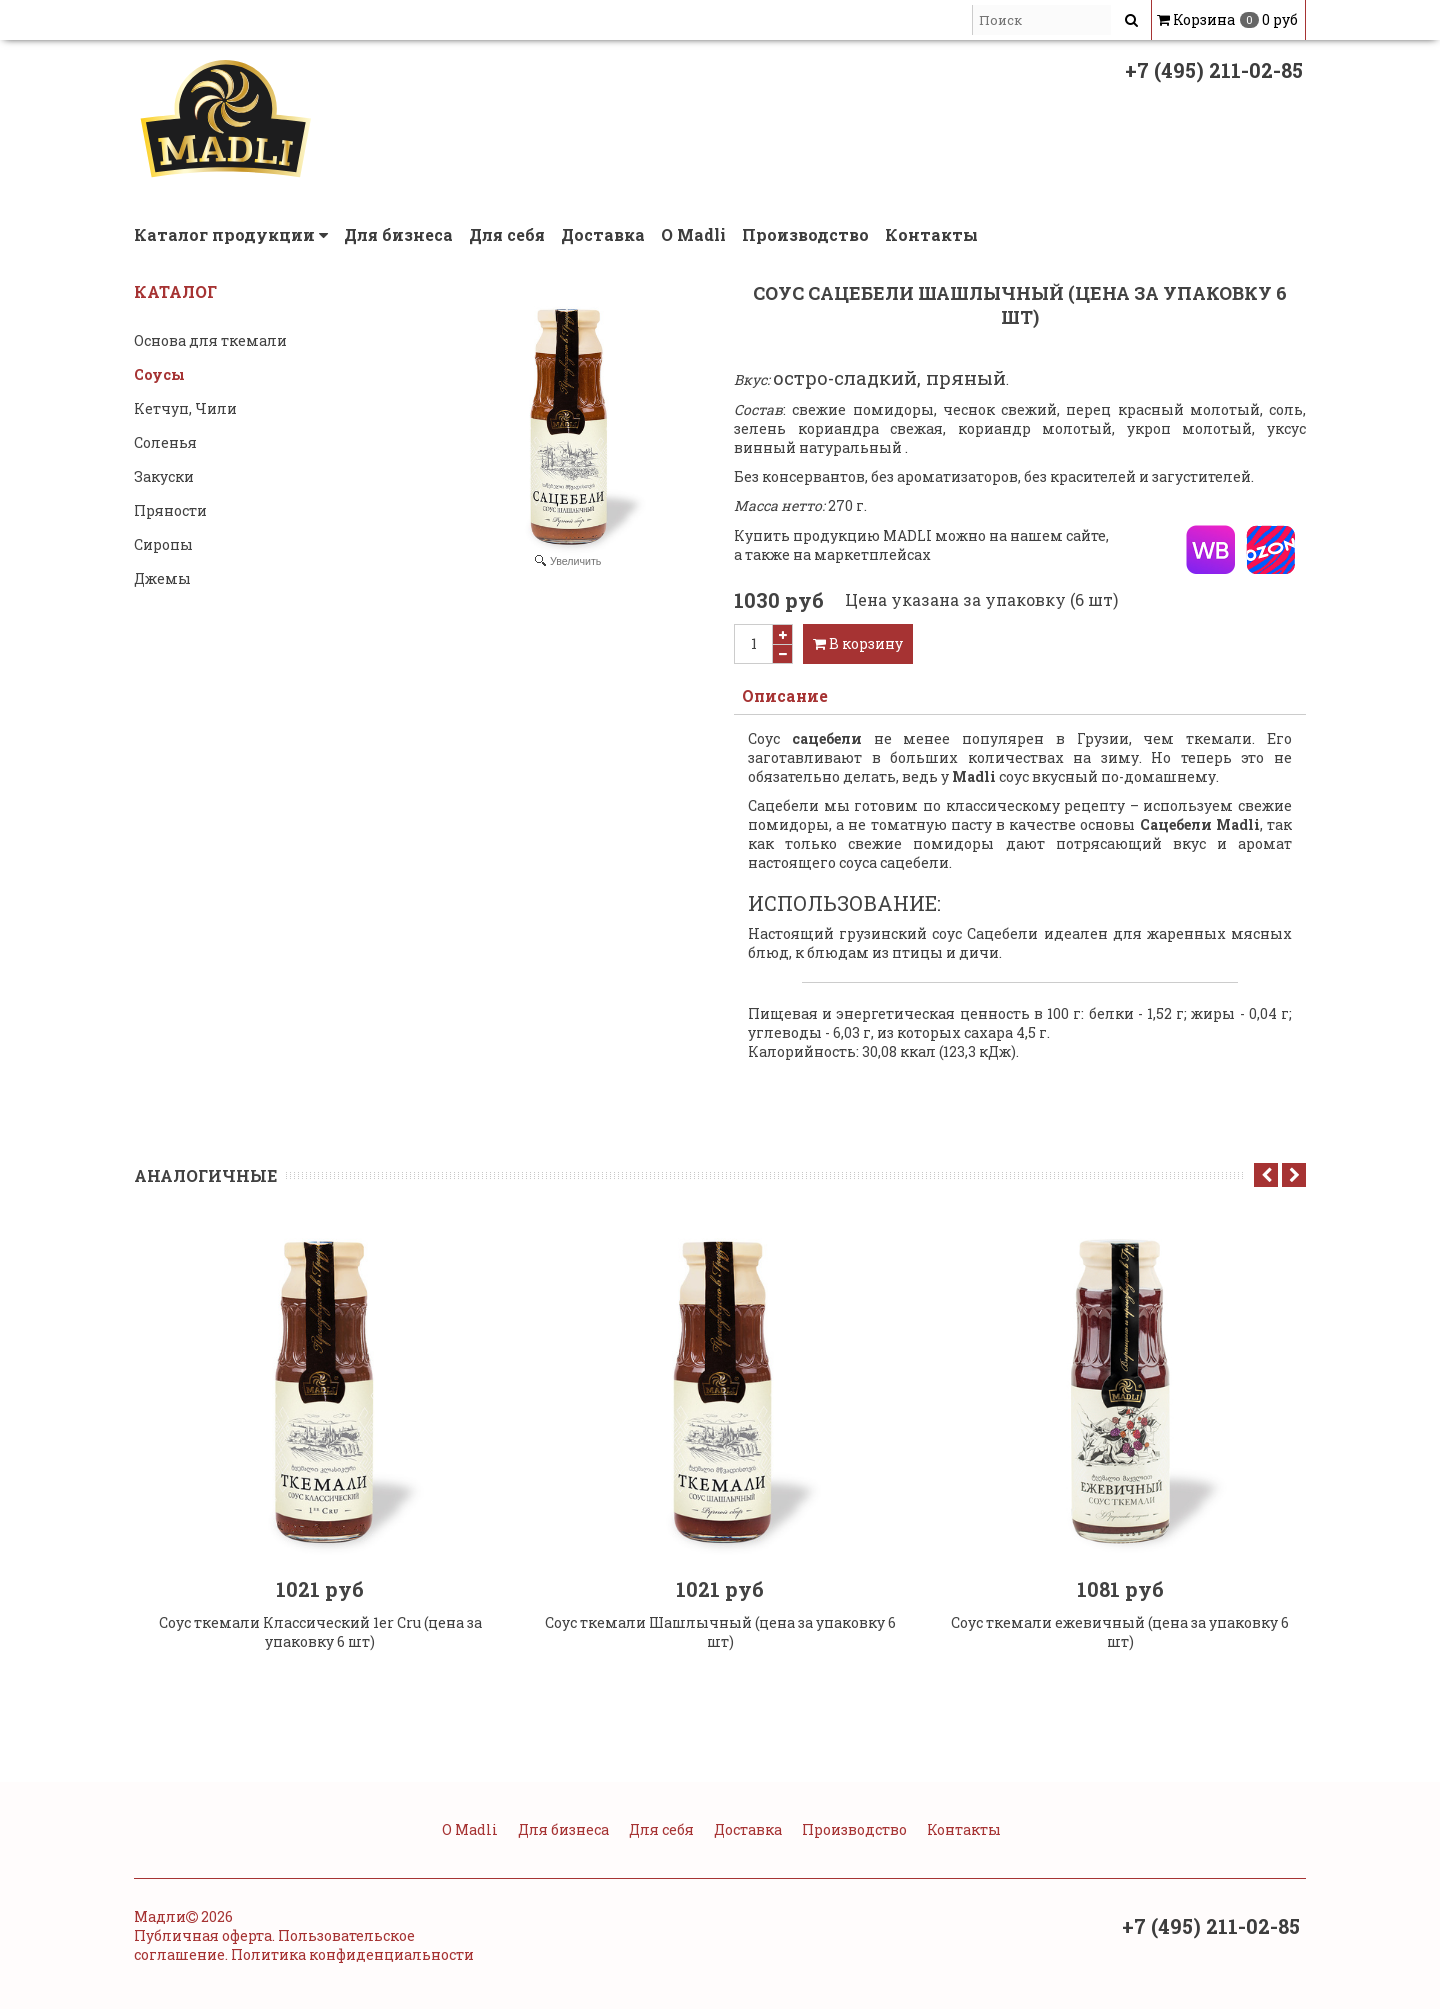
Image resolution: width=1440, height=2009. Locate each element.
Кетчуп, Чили (185, 408)
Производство (805, 234)
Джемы (162, 578)
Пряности (170, 510)
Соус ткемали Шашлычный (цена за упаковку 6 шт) (720, 1649)
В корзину (858, 643)
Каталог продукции (231, 235)
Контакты (931, 234)
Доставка (603, 234)
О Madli (693, 234)
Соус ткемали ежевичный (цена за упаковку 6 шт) (1120, 1649)
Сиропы (163, 544)
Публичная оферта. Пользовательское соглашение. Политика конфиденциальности (304, 1962)
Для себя (507, 234)
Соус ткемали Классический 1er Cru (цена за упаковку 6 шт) (320, 1649)
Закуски (164, 476)
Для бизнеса (398, 234)
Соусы (159, 374)
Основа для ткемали (210, 340)
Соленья (165, 442)
